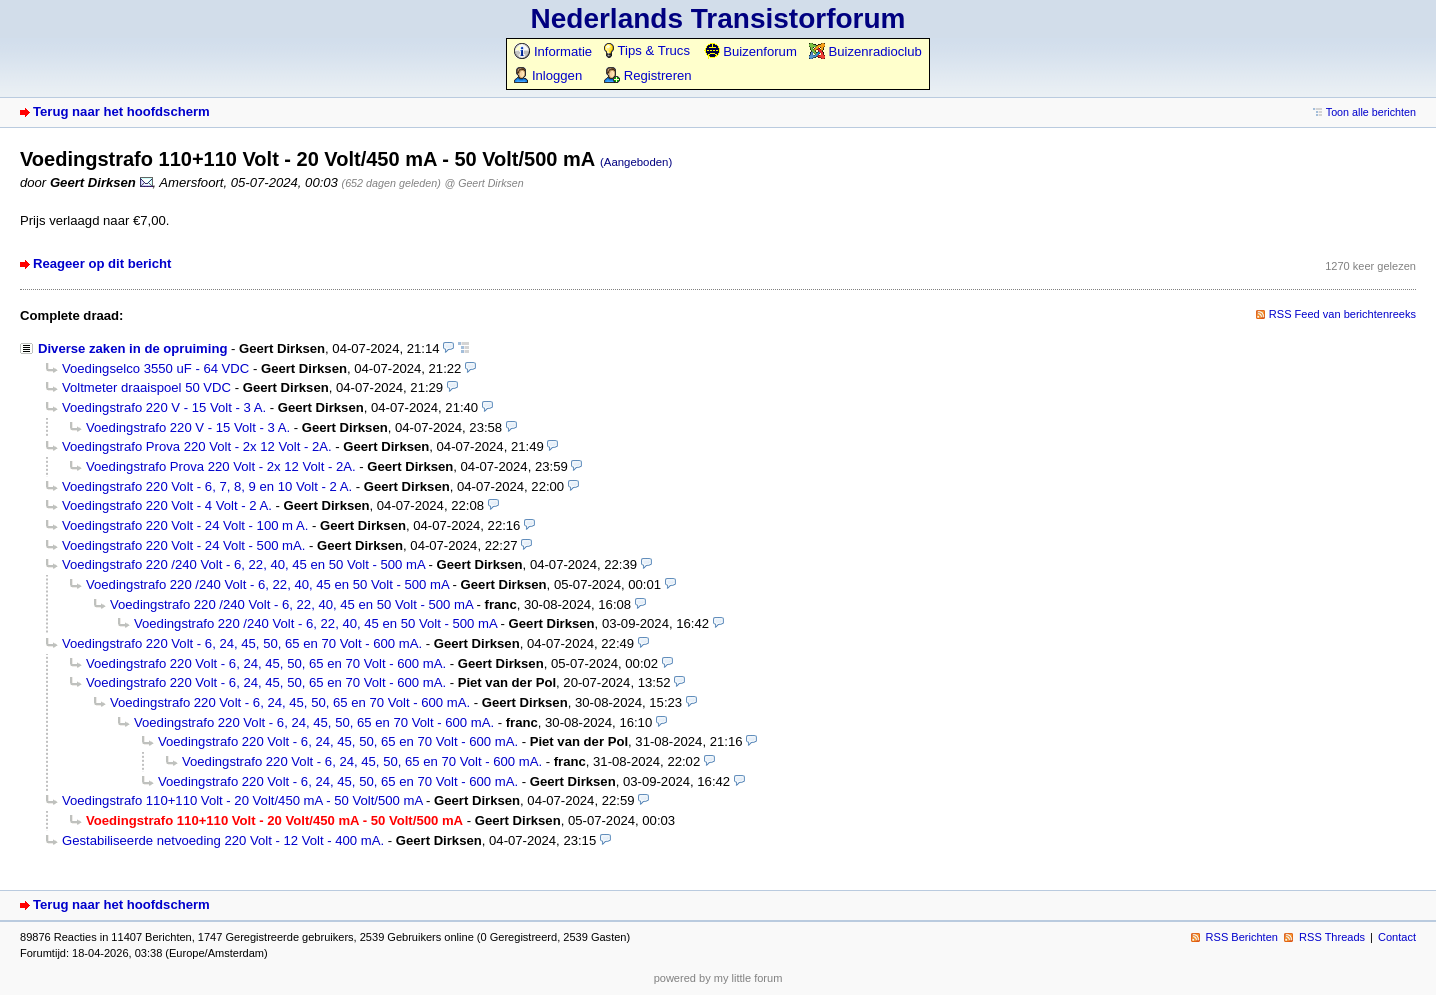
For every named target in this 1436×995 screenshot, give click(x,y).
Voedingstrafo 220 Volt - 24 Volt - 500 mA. (183, 545)
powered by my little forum (718, 978)
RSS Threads (1332, 937)
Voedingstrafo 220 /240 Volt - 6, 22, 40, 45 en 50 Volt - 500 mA (243, 564)
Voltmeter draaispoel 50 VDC (146, 387)
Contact (1397, 937)
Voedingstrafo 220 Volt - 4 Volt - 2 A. (167, 505)
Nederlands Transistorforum (718, 18)
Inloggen (548, 75)
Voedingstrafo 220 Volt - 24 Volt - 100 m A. (185, 525)
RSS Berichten (1242, 937)
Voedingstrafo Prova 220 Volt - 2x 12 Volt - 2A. (197, 446)
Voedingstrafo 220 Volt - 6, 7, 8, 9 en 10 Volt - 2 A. (207, 486)
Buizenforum (750, 51)
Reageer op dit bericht (102, 263)
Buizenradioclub (865, 51)
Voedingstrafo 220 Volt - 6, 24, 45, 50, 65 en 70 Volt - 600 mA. (242, 643)
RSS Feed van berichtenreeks (1342, 314)
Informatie (553, 51)
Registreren (647, 75)
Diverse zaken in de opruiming (132, 348)
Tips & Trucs (647, 50)
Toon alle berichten (1371, 112)
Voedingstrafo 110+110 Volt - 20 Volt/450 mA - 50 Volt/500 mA (242, 800)
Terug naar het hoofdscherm (121, 111)
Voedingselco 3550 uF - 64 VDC (155, 368)
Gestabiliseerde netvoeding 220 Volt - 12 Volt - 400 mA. (223, 840)
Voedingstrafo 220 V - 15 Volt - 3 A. (164, 407)
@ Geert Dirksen (483, 183)
